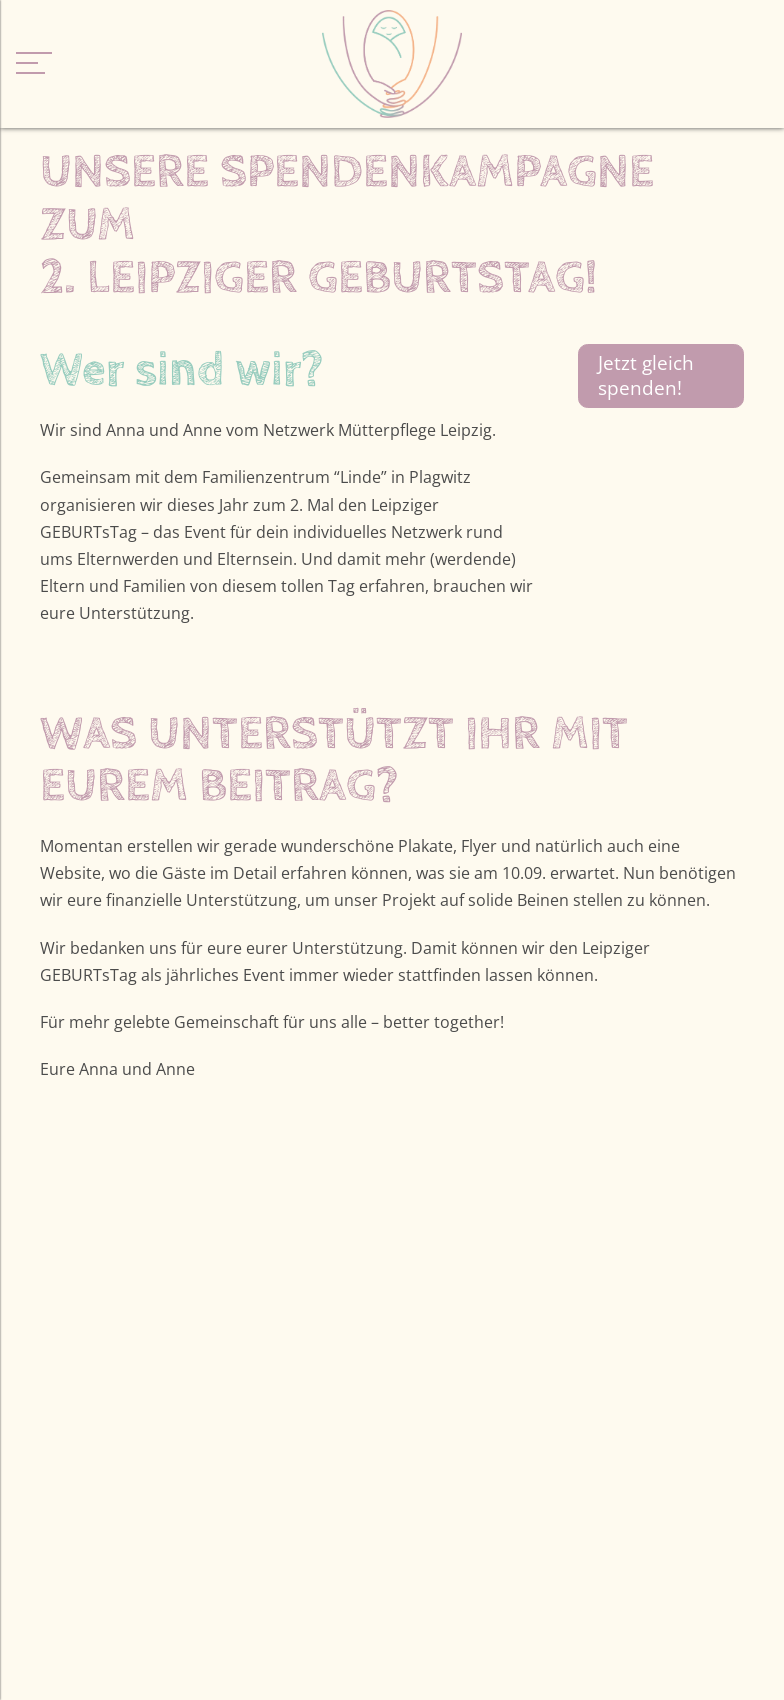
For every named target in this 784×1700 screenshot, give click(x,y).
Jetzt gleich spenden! (646, 375)
